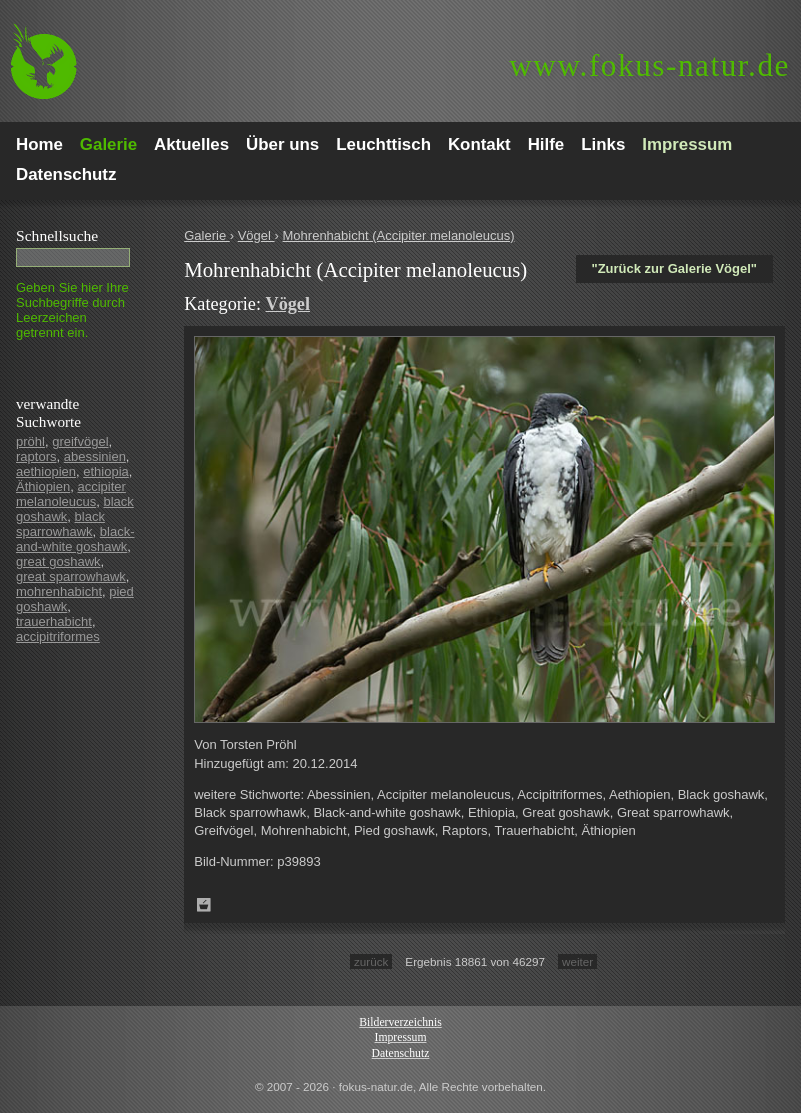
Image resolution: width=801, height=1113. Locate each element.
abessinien (95, 456)
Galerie (207, 235)
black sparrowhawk (60, 524)
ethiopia (106, 471)
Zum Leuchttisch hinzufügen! (204, 905)
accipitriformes (58, 636)
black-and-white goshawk (75, 539)
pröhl (30, 441)
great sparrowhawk (71, 576)
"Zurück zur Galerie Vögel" (674, 268)
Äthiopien (43, 486)
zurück (371, 961)
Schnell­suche (57, 235)
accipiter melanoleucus (71, 494)
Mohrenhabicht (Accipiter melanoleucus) (399, 235)
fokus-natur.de (649, 65)
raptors (36, 456)
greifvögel (80, 441)
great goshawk (58, 561)
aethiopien (46, 471)
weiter (577, 961)
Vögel (256, 235)
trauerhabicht (54, 621)
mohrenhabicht (59, 591)
